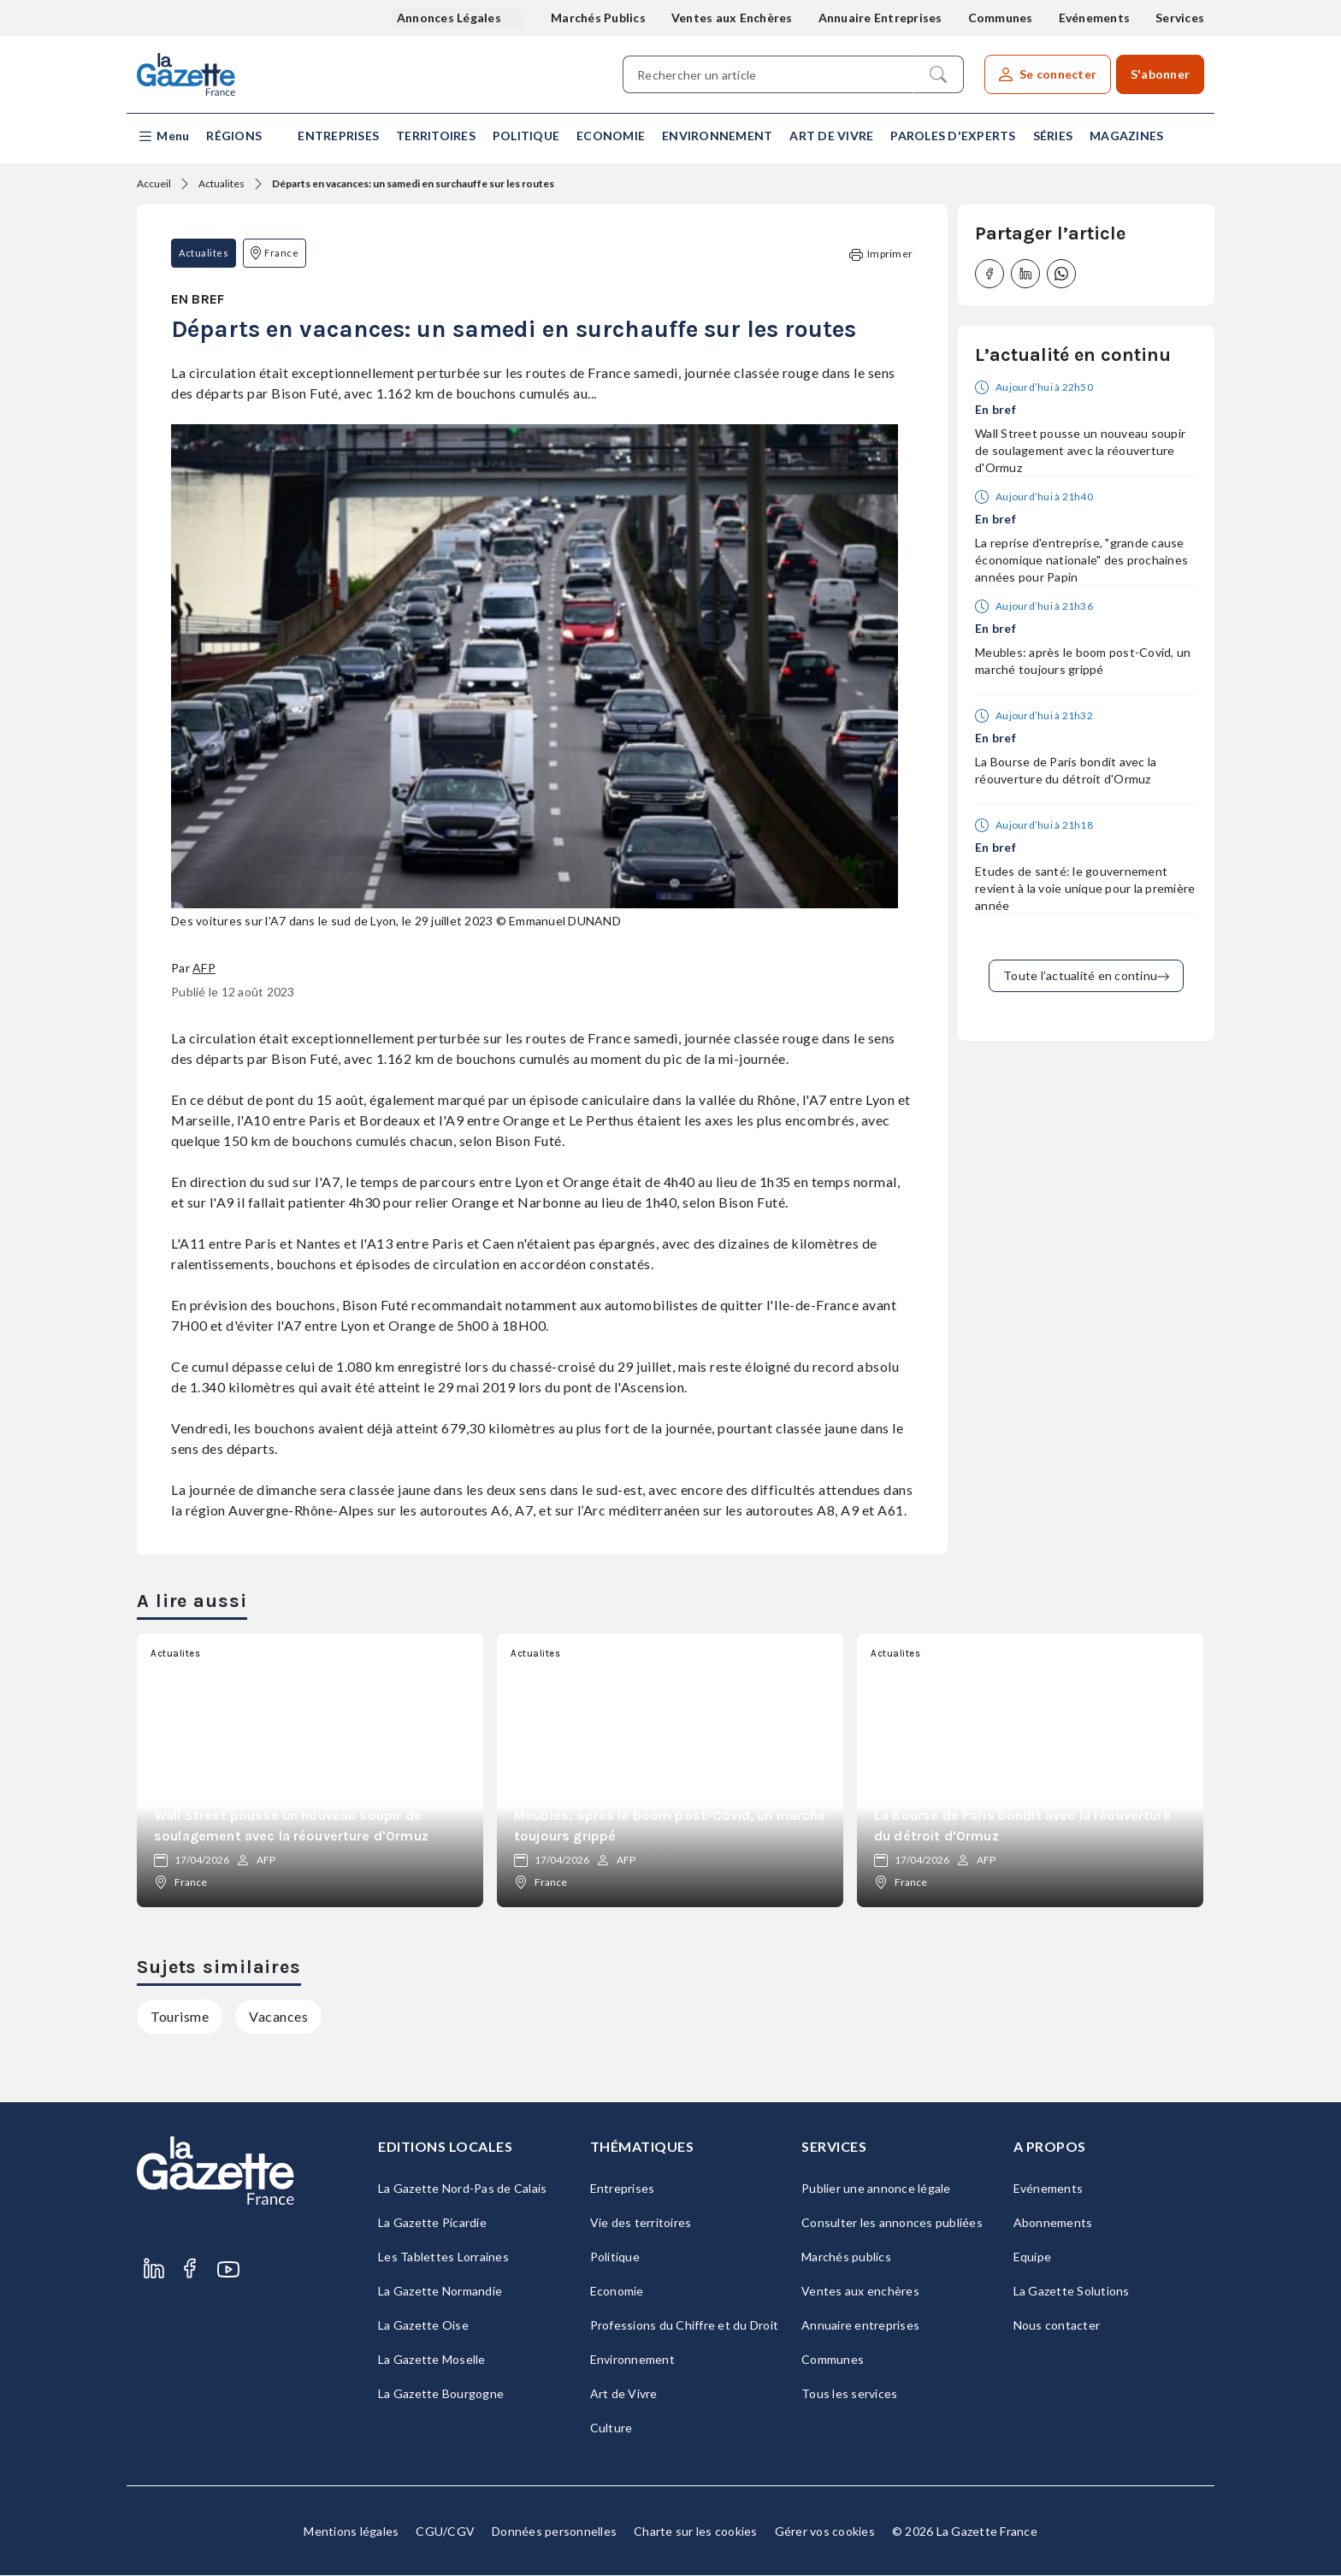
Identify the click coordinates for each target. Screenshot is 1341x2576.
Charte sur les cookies (696, 2532)
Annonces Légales (450, 17)
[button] (163, 136)
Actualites (221, 183)
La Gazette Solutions (1071, 2291)
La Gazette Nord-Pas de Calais (462, 2189)
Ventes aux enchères (860, 2291)
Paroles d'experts (952, 135)
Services (1179, 17)
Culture (611, 2428)
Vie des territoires (641, 2223)
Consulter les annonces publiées (892, 2223)
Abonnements (1053, 2223)
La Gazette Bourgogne (441, 2394)
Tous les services (849, 2394)
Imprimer (881, 254)
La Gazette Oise (423, 2326)
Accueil (154, 183)
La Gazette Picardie (432, 2223)
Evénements (1095, 17)
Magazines (1126, 135)
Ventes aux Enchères (732, 17)
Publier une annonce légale (876, 2189)
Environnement (717, 135)
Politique (526, 135)
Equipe (1032, 2257)
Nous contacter (1057, 2326)
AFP (204, 968)
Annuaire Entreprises (880, 17)
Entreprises (338, 135)
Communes (1000, 17)
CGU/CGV (445, 2532)
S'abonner (1160, 74)
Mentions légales (351, 2532)
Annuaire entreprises (860, 2326)
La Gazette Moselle (432, 2360)
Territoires (436, 135)
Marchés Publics (598, 17)
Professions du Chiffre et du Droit (684, 2326)
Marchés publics (846, 2257)
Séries (1053, 135)
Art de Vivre (831, 135)
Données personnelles (554, 2532)
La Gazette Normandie (440, 2291)
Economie (610, 135)
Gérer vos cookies (825, 2532)
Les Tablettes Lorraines (443, 2257)
